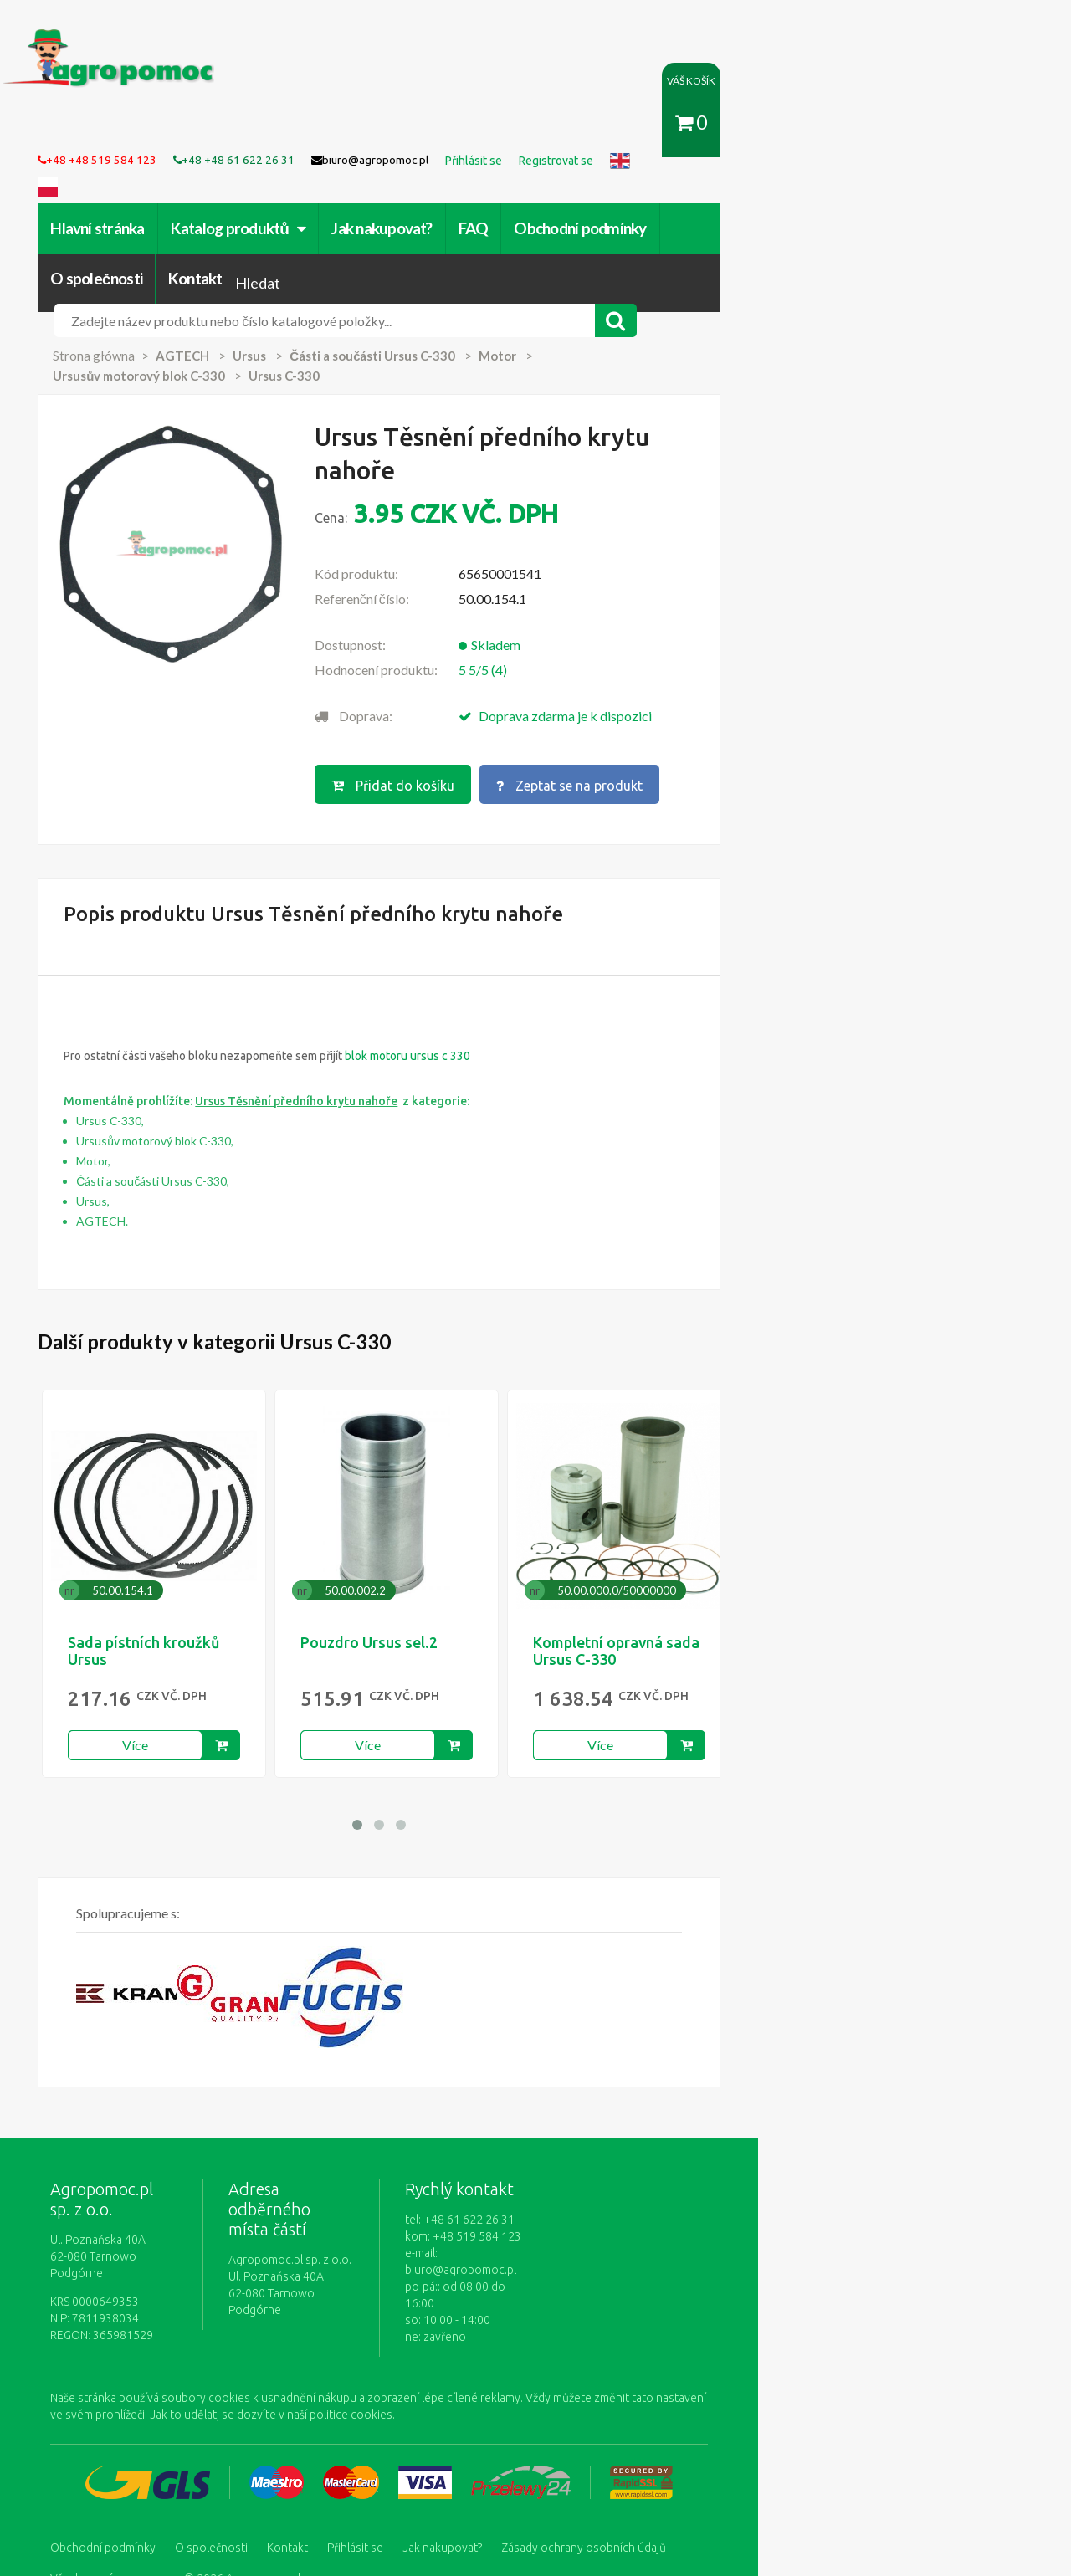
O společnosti (751, 202)
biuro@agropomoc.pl (652, 2143)
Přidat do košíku (524, 678)
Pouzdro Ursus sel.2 (402, 1532)
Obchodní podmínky (613, 202)
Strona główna (127, 304)
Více (169, 1635)
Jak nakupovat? (415, 202)
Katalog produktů (271, 202)
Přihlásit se (389, 2402)
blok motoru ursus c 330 (441, 946)
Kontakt (850, 202)
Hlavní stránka (130, 202)
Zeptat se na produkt (703, 678)
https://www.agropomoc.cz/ (117, 39)
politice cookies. (149, 2271)
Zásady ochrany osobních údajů (617, 2402)
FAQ (506, 202)
